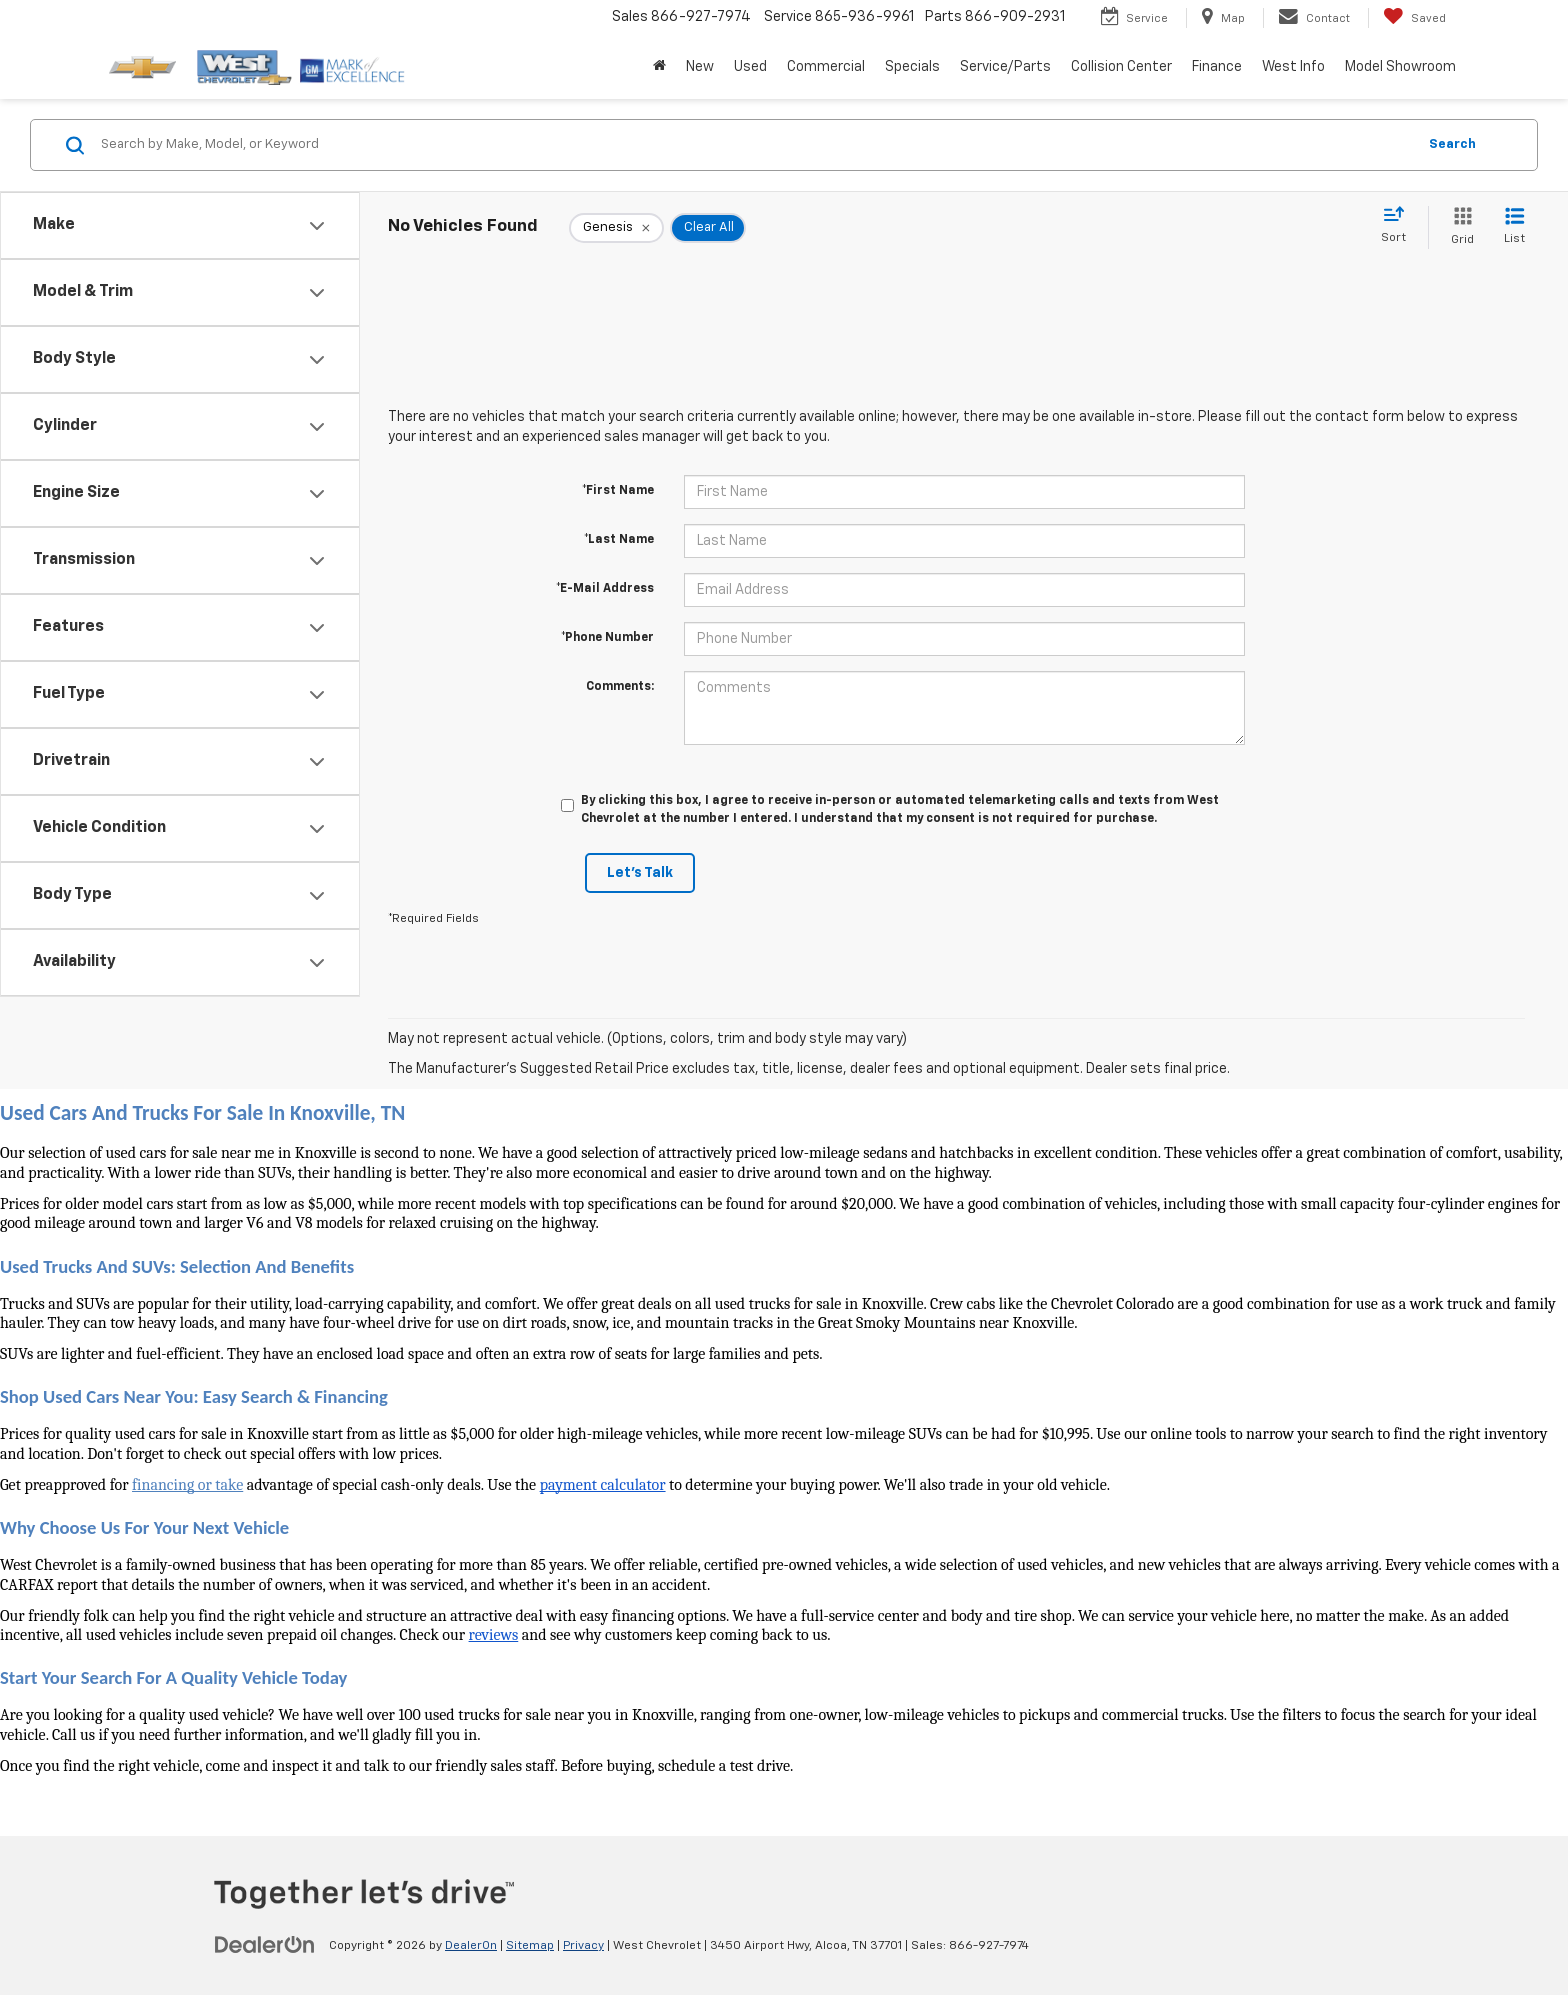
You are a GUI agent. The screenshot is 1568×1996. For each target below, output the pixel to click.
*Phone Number (607, 638)
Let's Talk (640, 873)
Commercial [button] (826, 67)
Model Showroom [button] (1400, 67)
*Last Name (619, 540)
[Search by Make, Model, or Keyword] (755, 145)
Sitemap (530, 1946)
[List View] (1514, 227)
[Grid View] (1458, 227)
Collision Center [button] (1121, 67)
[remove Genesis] (616, 228)
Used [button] (750, 67)
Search (1452, 144)
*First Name (618, 491)
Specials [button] (912, 67)
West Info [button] (1293, 67)
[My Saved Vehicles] (1414, 18)
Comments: (620, 687)
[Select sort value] (1399, 226)
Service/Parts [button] (1005, 67)
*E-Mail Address (605, 589)
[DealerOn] (265, 1945)
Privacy (583, 1946)
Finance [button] (1217, 67)
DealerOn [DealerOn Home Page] (471, 1946)
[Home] (659, 67)
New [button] (700, 67)
